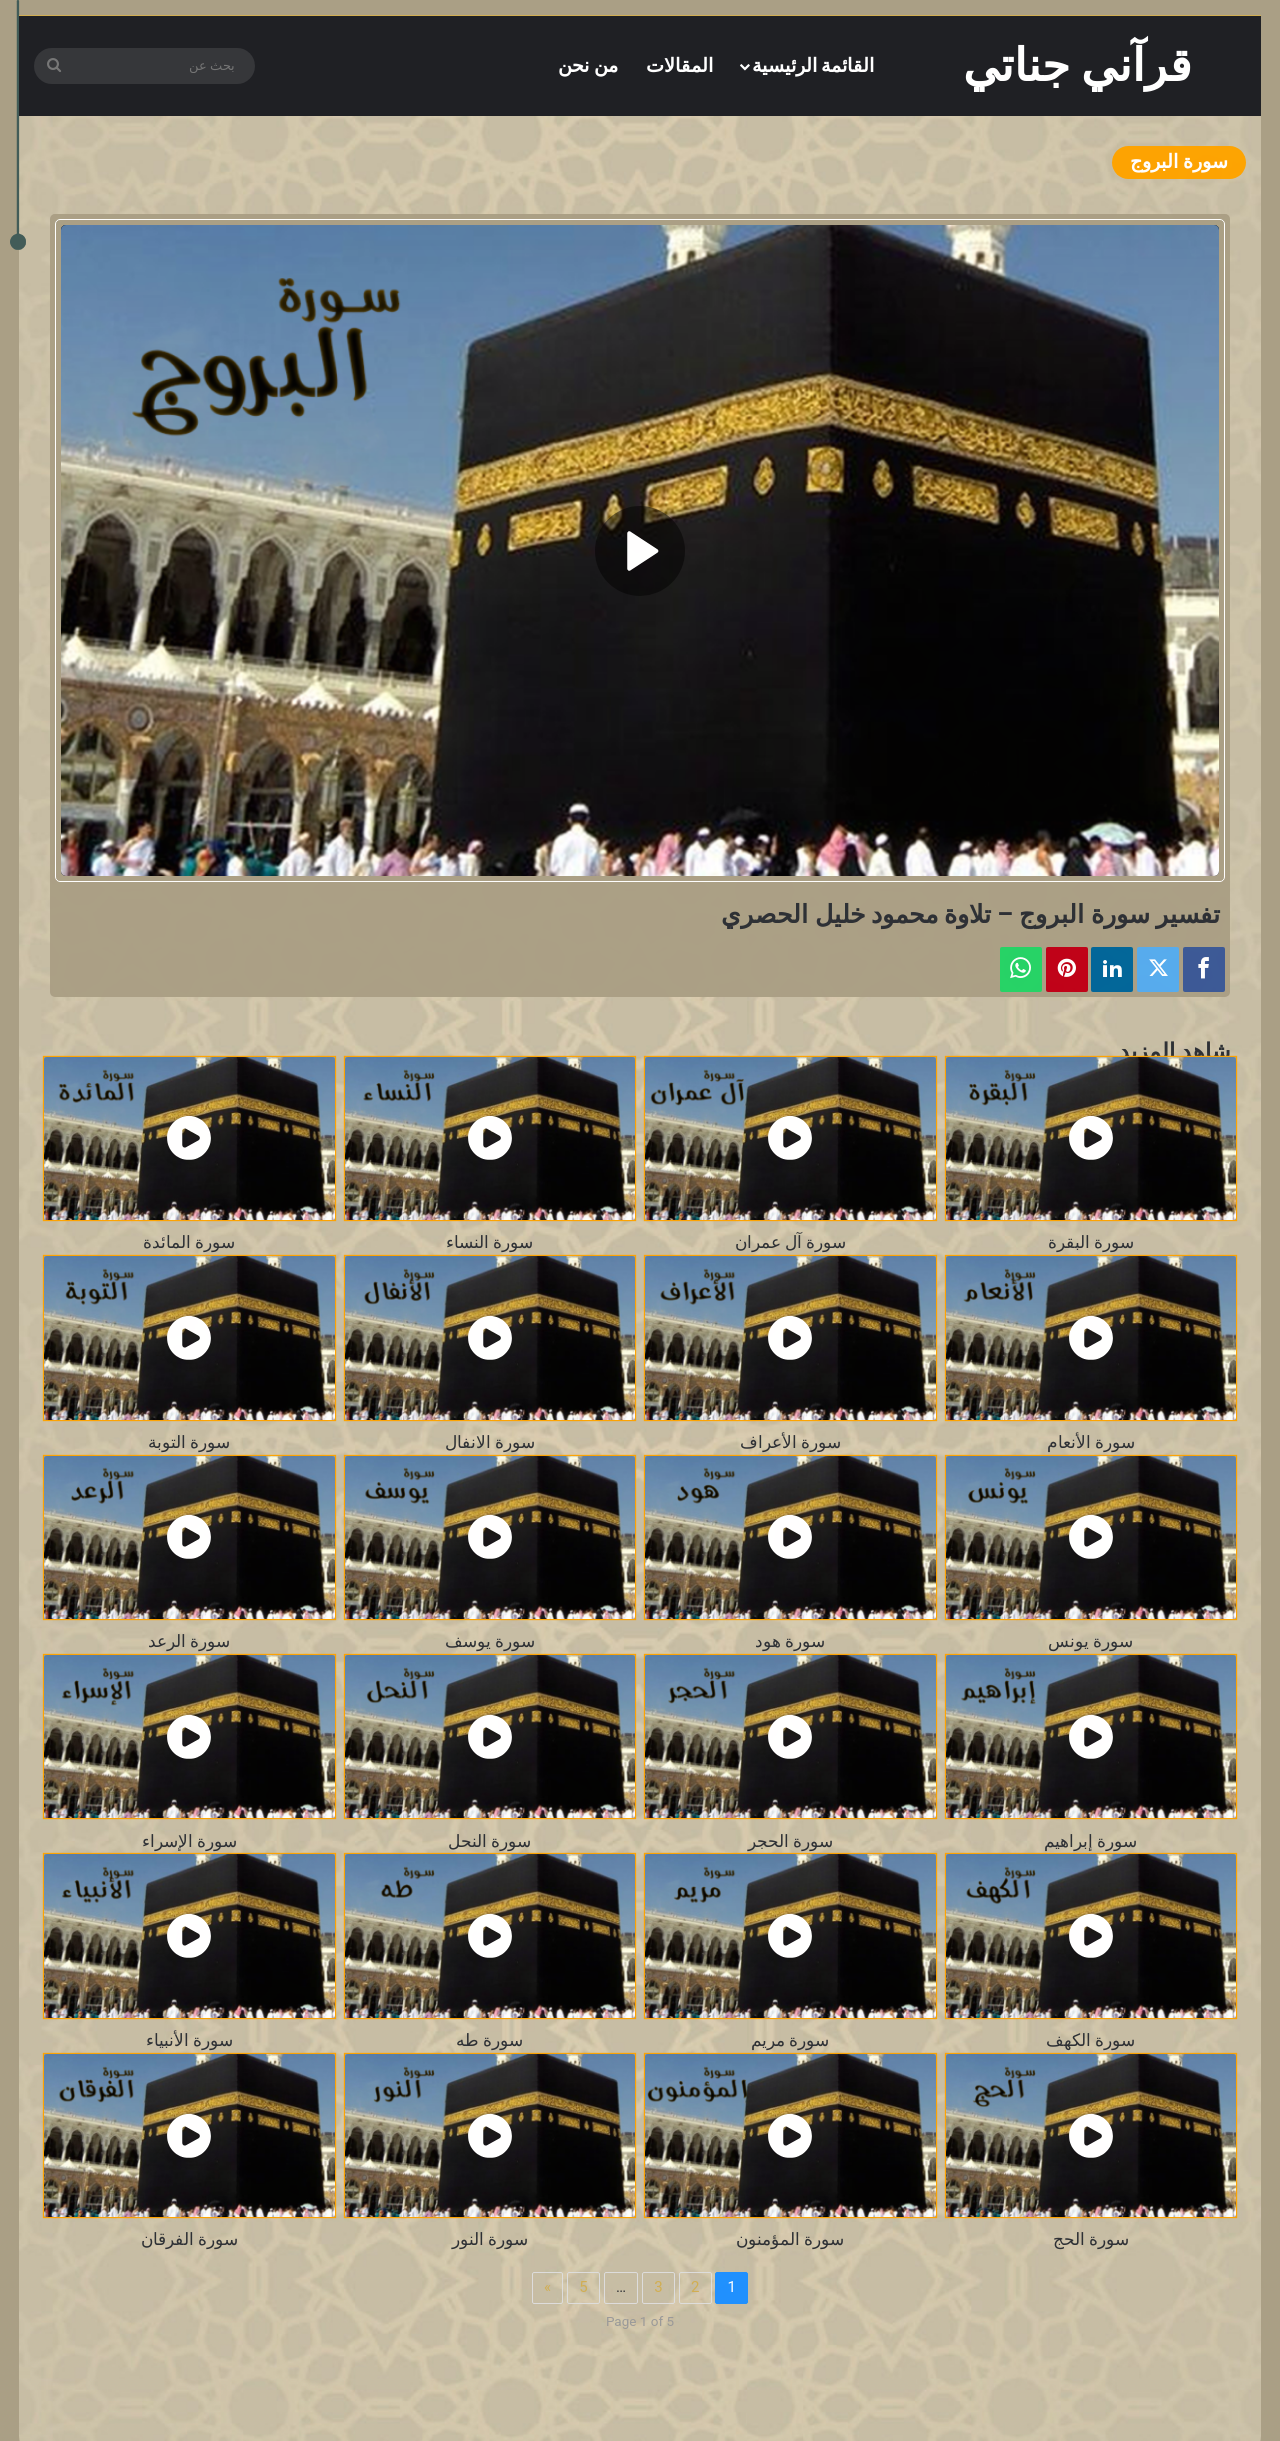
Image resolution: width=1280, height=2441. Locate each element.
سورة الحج (1091, 2239)
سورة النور (490, 2239)
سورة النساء (489, 1242)
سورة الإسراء (189, 1841)
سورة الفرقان (189, 2239)
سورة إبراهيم (1090, 1841)
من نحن (588, 65)
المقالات (679, 65)
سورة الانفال (490, 1442)
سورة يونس (1090, 1641)
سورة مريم (790, 2040)
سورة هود (790, 1641)
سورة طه (489, 2040)
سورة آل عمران (790, 1242)
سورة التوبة (189, 1442)
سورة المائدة (189, 1242)
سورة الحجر (790, 1841)
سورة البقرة (1091, 1242)
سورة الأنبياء (189, 2040)
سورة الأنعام (1091, 1442)
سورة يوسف (490, 1641)
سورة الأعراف (790, 1442)
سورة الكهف (1090, 2040)
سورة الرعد (189, 1641)
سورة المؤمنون (790, 2239)
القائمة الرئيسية (813, 65)
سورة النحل (489, 1841)
